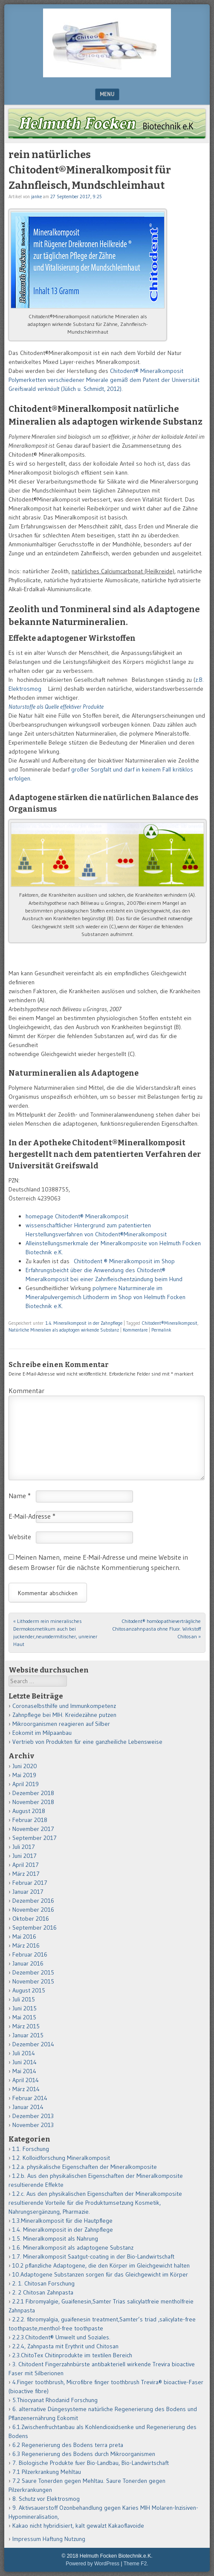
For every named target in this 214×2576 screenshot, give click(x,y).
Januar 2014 (27, 2107)
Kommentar (26, 1390)
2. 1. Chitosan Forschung (43, 2283)
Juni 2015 (24, 2008)
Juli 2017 (23, 1847)
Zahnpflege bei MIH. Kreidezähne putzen (64, 1715)
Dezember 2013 (33, 2116)
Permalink (161, 1330)
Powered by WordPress (92, 2564)
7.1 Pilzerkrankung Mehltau (46, 2472)
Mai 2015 (24, 2017)
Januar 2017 (27, 1891)
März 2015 (26, 2026)
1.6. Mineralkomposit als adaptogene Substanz (72, 2247)
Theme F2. (136, 2564)
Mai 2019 (24, 1775)
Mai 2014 (24, 2071)
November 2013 (33, 2125)
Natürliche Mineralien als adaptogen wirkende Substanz (64, 1330)
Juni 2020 (24, 1766)
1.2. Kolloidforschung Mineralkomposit (61, 2158)
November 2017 (33, 1829)
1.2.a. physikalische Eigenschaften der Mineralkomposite (84, 2167)
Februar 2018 (29, 1820)
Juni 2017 (24, 1856)
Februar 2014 (29, 2098)
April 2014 (25, 2080)
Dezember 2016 (33, 1900)
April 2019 (25, 1784)
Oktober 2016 (30, 1918)
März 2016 (26, 1945)
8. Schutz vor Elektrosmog (46, 2499)
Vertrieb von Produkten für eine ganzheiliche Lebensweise (87, 1742)
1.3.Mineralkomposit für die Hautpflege (62, 2220)
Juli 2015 (23, 1999)
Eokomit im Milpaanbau (42, 1733)
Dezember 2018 (33, 1793)
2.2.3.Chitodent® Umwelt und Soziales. (61, 2337)
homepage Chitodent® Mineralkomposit (77, 1216)
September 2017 (34, 1838)
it (165, 1234)
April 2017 (25, 1865)
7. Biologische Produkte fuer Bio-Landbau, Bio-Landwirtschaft (90, 2463)
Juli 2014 (23, 2053)
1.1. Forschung (30, 2149)
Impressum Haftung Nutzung (48, 2539)
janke (36, 197)
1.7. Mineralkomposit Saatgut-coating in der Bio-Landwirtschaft (93, 2256)
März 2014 (26, 2089)
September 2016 (34, 1927)
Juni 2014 (24, 2062)
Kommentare (135, 1330)
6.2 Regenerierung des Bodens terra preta (67, 2445)
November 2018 (33, 1802)
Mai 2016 (24, 1936)
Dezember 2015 (33, 1972)
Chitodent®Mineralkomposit (169, 1323)
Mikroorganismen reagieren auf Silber (61, 1724)
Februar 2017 (29, 1883)
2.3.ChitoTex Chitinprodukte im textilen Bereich (72, 2355)
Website (20, 1536)
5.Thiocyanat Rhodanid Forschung (55, 2400)
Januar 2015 (27, 2035)
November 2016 (33, 1909)
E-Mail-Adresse (32, 1516)
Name (20, 1495)
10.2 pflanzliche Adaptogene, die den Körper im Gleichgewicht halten (101, 2265)
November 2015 (33, 1981)
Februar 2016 (29, 1954)
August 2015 (28, 1990)
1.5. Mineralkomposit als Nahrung (55, 2238)
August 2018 (28, 1811)
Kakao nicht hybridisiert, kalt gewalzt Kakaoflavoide (78, 2525)
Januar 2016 (27, 1963)
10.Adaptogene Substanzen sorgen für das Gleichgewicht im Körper (100, 2274)
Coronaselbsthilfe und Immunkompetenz (64, 1706)
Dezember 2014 (33, 2044)
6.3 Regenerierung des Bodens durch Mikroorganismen (83, 2454)
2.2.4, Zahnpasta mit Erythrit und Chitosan (65, 2346)
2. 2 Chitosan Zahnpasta (42, 2292)
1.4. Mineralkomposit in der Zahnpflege (83, 1323)
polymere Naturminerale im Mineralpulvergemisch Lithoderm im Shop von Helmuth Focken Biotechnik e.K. (105, 1297)
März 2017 (26, 1874)
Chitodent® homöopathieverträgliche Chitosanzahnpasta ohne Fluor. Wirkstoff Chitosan (156, 1629)
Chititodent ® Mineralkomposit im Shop (125, 1261)
